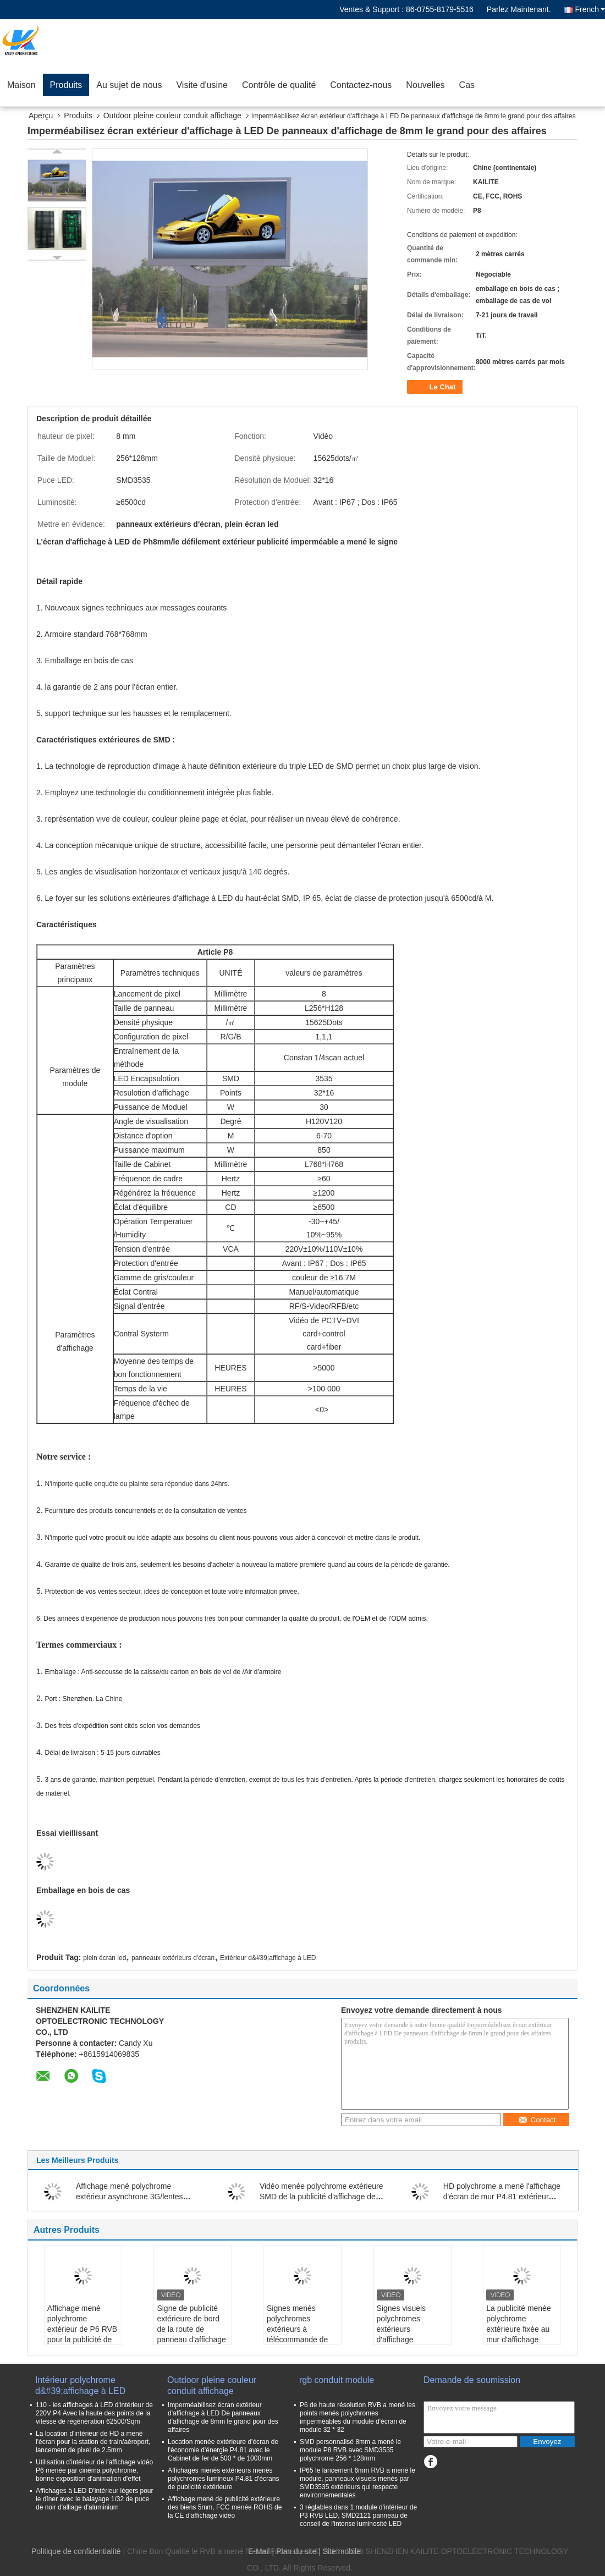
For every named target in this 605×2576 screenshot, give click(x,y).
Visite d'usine (201, 85)
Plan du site (296, 2551)
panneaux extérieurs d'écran (173, 1958)
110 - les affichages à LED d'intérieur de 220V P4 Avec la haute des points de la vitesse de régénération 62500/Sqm (94, 2413)
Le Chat (435, 387)
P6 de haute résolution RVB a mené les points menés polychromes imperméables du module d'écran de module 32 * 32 (357, 2417)
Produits (66, 85)
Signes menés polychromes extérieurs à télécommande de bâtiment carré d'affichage (297, 2334)
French (590, 9)
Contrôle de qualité (279, 85)
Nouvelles (425, 85)
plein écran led (104, 1958)
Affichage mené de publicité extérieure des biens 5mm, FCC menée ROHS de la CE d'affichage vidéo (225, 2507)
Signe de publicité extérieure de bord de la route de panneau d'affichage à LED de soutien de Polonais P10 (192, 2334)
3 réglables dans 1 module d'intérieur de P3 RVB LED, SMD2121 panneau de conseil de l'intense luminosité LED (358, 2515)
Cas (467, 85)
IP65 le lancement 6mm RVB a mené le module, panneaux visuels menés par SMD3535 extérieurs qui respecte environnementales (357, 2483)
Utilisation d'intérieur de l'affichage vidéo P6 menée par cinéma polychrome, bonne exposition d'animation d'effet (94, 2470)
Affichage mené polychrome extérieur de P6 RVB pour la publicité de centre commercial (82, 2329)
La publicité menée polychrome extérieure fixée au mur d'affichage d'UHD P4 (518, 2329)
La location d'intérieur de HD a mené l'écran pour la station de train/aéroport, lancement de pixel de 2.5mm (93, 2442)
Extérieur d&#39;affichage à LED (268, 1958)
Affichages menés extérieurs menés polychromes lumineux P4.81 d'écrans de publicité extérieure (223, 2479)
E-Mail (259, 2551)
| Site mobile (339, 2551)
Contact (537, 2120)
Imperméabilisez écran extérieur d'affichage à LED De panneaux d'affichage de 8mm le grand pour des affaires (223, 2417)
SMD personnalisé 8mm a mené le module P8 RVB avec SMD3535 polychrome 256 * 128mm (350, 2450)
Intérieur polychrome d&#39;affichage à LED (80, 2385)
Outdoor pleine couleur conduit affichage (172, 115)
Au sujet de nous (129, 85)
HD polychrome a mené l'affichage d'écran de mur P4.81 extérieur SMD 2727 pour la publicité (501, 2196)
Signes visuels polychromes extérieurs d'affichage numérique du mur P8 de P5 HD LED (408, 2334)
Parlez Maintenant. (519, 9)
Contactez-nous (361, 85)
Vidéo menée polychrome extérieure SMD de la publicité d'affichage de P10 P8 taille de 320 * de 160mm (321, 2196)
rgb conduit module (336, 2380)
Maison (21, 85)
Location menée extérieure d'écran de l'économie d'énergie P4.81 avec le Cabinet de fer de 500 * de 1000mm (223, 2450)
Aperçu (41, 115)
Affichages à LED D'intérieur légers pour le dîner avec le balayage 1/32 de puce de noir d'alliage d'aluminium (94, 2499)
